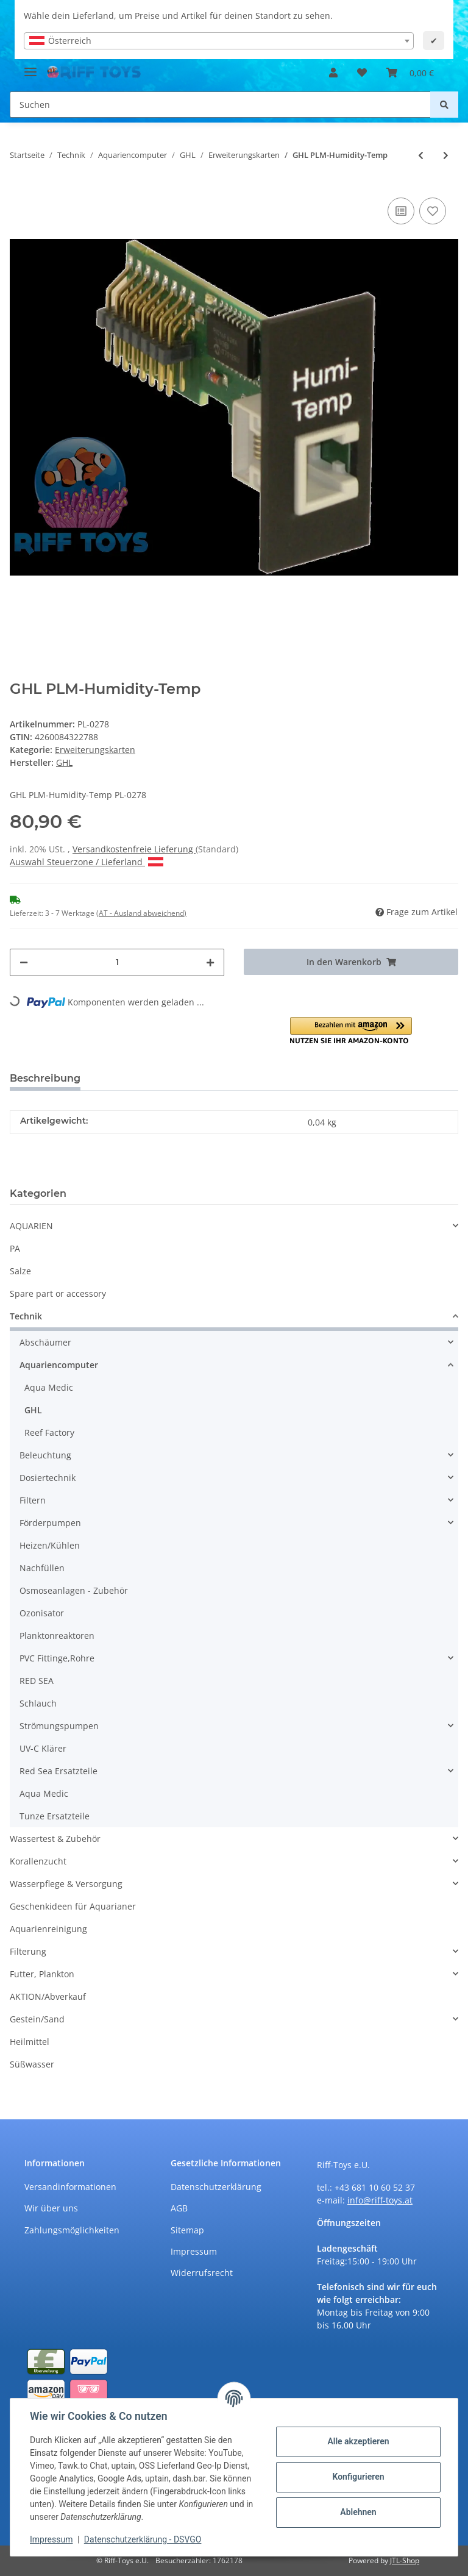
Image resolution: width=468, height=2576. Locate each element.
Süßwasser (32, 2064)
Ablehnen (358, 2512)
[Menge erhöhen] (210, 962)
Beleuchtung (45, 1455)
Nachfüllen (42, 1568)
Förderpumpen (50, 1523)
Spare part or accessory (58, 1293)
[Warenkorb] (410, 72)
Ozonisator (42, 1613)
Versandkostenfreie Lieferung (134, 849)
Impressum (194, 2251)
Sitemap (187, 2230)
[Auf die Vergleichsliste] (401, 211)
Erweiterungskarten (95, 749)
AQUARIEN (31, 1226)
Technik (26, 1316)
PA (15, 1248)
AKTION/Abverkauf (48, 1996)
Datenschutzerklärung (216, 2186)
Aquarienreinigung (48, 1929)
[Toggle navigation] (30, 66)
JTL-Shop (404, 2560)
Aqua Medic (48, 1387)
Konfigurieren (358, 2476)
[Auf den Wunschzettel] (432, 211)
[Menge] (117, 962)
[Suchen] (220, 104)
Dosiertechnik (48, 1477)
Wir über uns (51, 2208)
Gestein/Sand (37, 2019)
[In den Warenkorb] (351, 962)
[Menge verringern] (23, 962)
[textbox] (218, 41)
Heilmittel (29, 2041)
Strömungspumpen (59, 1726)
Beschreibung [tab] (45, 1078)
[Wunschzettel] (362, 72)
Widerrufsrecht (202, 2272)
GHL (33, 1410)
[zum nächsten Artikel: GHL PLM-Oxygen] (445, 155)
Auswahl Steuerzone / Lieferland (86, 862)
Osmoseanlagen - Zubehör (74, 1590)
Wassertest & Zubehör (55, 1838)
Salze (20, 1271)
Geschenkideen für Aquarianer (73, 1906)
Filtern (33, 1500)
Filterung (28, 1951)
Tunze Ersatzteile (55, 1816)
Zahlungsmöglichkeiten (71, 2230)
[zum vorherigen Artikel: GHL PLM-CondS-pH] (420, 155)
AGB (179, 2208)
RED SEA (37, 1680)
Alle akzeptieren (358, 2441)
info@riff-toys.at (380, 2200)
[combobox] (219, 40)
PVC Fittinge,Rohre (57, 1658)
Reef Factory (49, 1432)
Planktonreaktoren (57, 1635)
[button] (333, 72)
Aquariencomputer (59, 1365)
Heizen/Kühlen (50, 1545)
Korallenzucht (38, 1861)
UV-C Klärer (43, 1748)
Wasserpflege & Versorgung (66, 1883)
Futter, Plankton (42, 1974)
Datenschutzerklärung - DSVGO (143, 2539)
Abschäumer (45, 1342)
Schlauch (38, 1703)
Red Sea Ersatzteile (59, 1771)
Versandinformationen (70, 2186)
